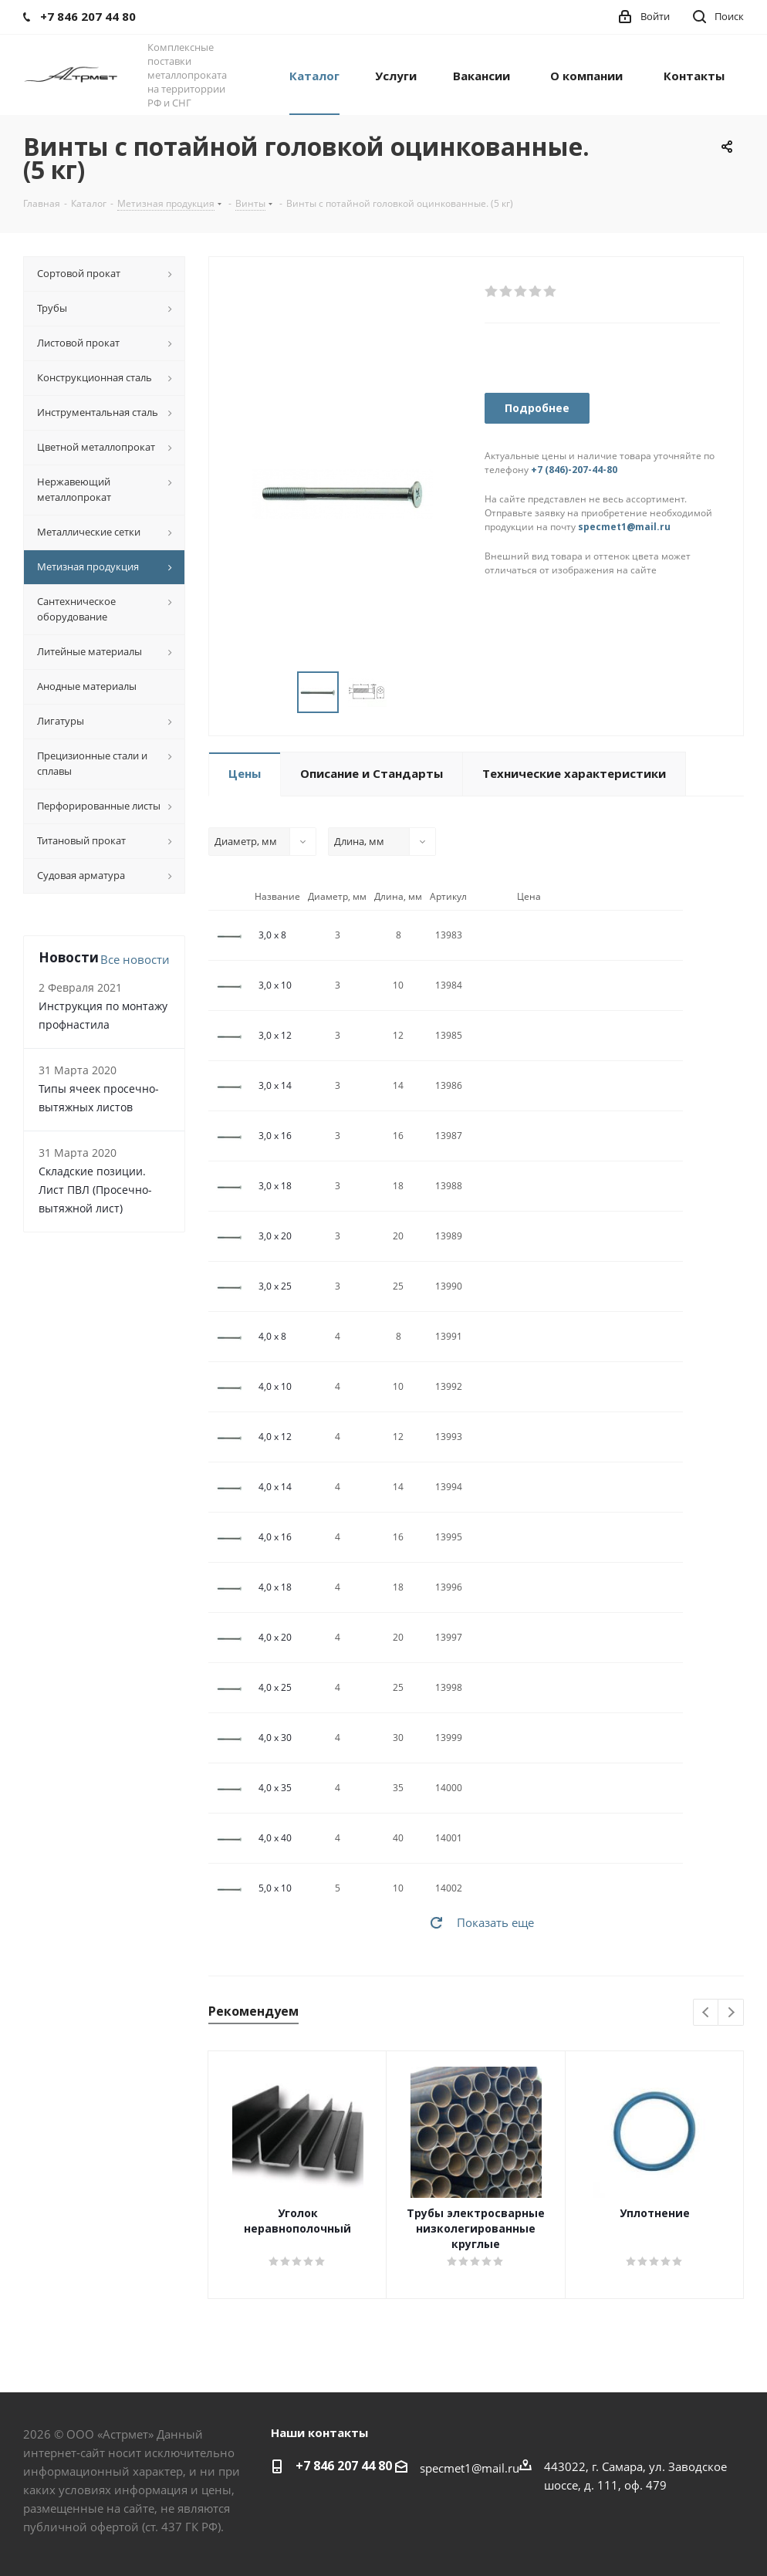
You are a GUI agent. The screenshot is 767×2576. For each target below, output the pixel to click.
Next (731, 2013)
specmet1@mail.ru (624, 526)
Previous (706, 2013)
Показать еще (495, 1922)
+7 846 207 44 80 (344, 2465)
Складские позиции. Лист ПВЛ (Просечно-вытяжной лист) (95, 1189)
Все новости (135, 959)
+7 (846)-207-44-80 (574, 469)
